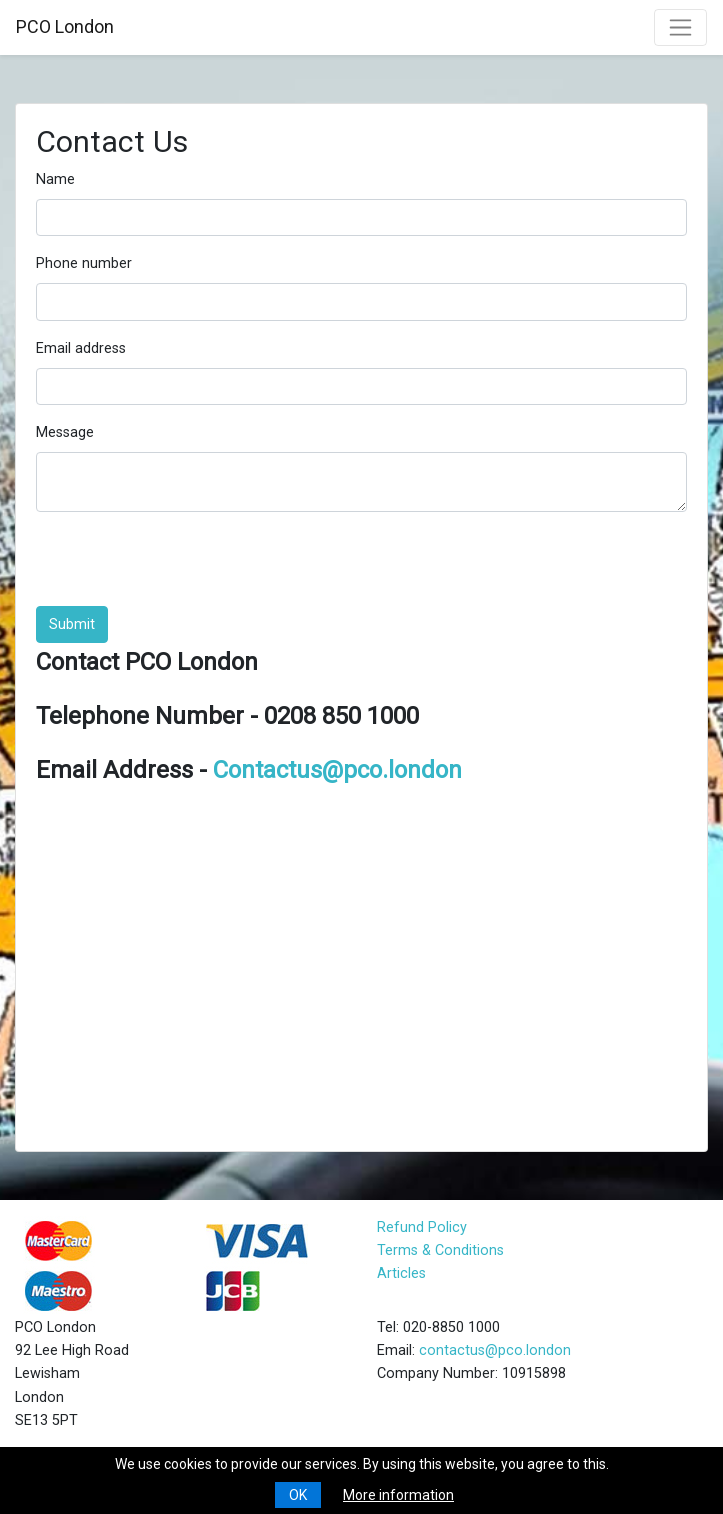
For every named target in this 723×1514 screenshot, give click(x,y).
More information (398, 1495)
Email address (81, 348)
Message (65, 432)
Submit (72, 624)
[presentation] (188, 567)
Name (55, 179)
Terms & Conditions (440, 1250)
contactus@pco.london (495, 1350)
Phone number (84, 263)
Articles (401, 1273)
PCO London (65, 26)
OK (298, 1495)
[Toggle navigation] (680, 27)
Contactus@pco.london (337, 770)
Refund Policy (422, 1227)
